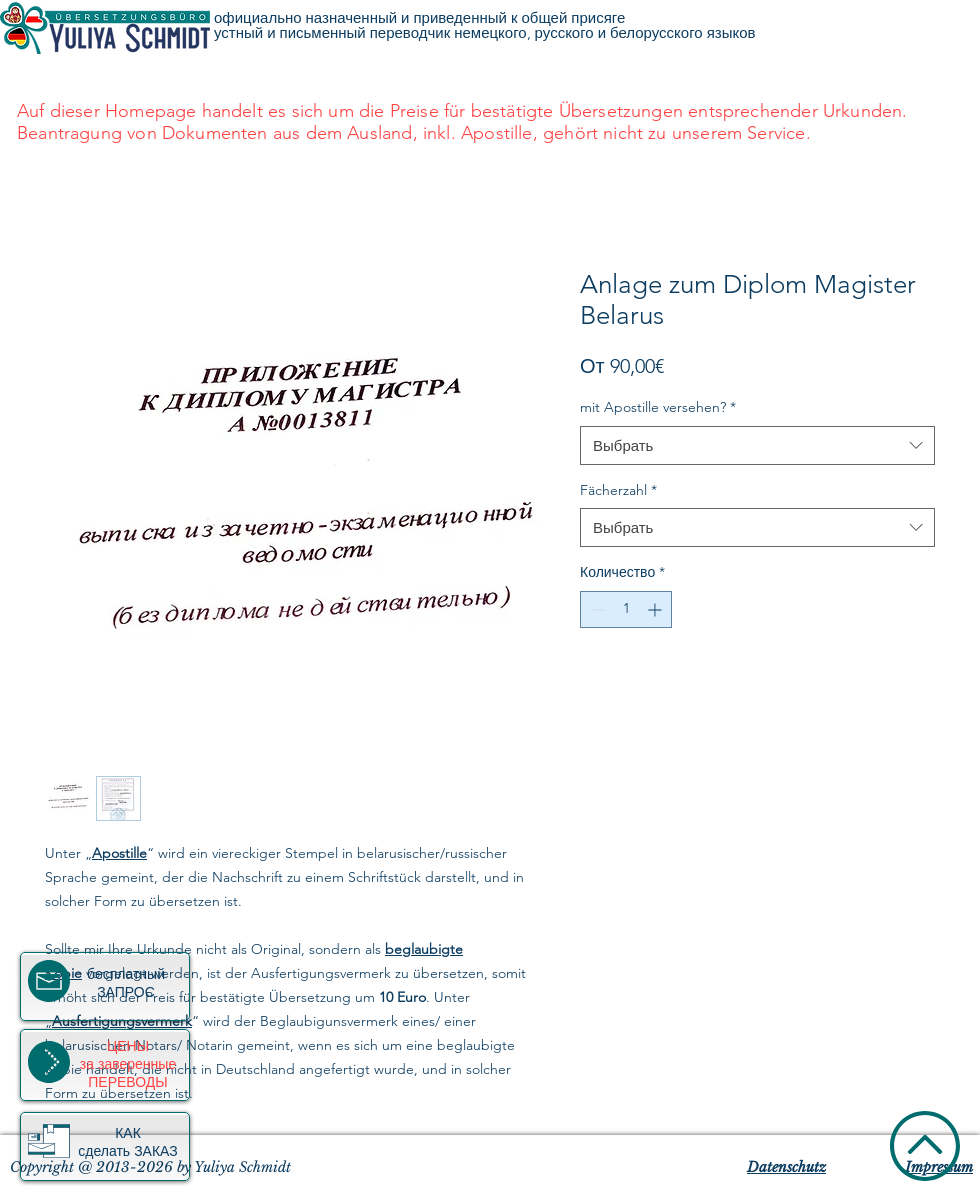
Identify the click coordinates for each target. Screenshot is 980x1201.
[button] (49, 1141)
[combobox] (757, 445)
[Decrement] (595, 609)
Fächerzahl (618, 490)
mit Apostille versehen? (658, 407)
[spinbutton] (626, 609)
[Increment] (656, 609)
